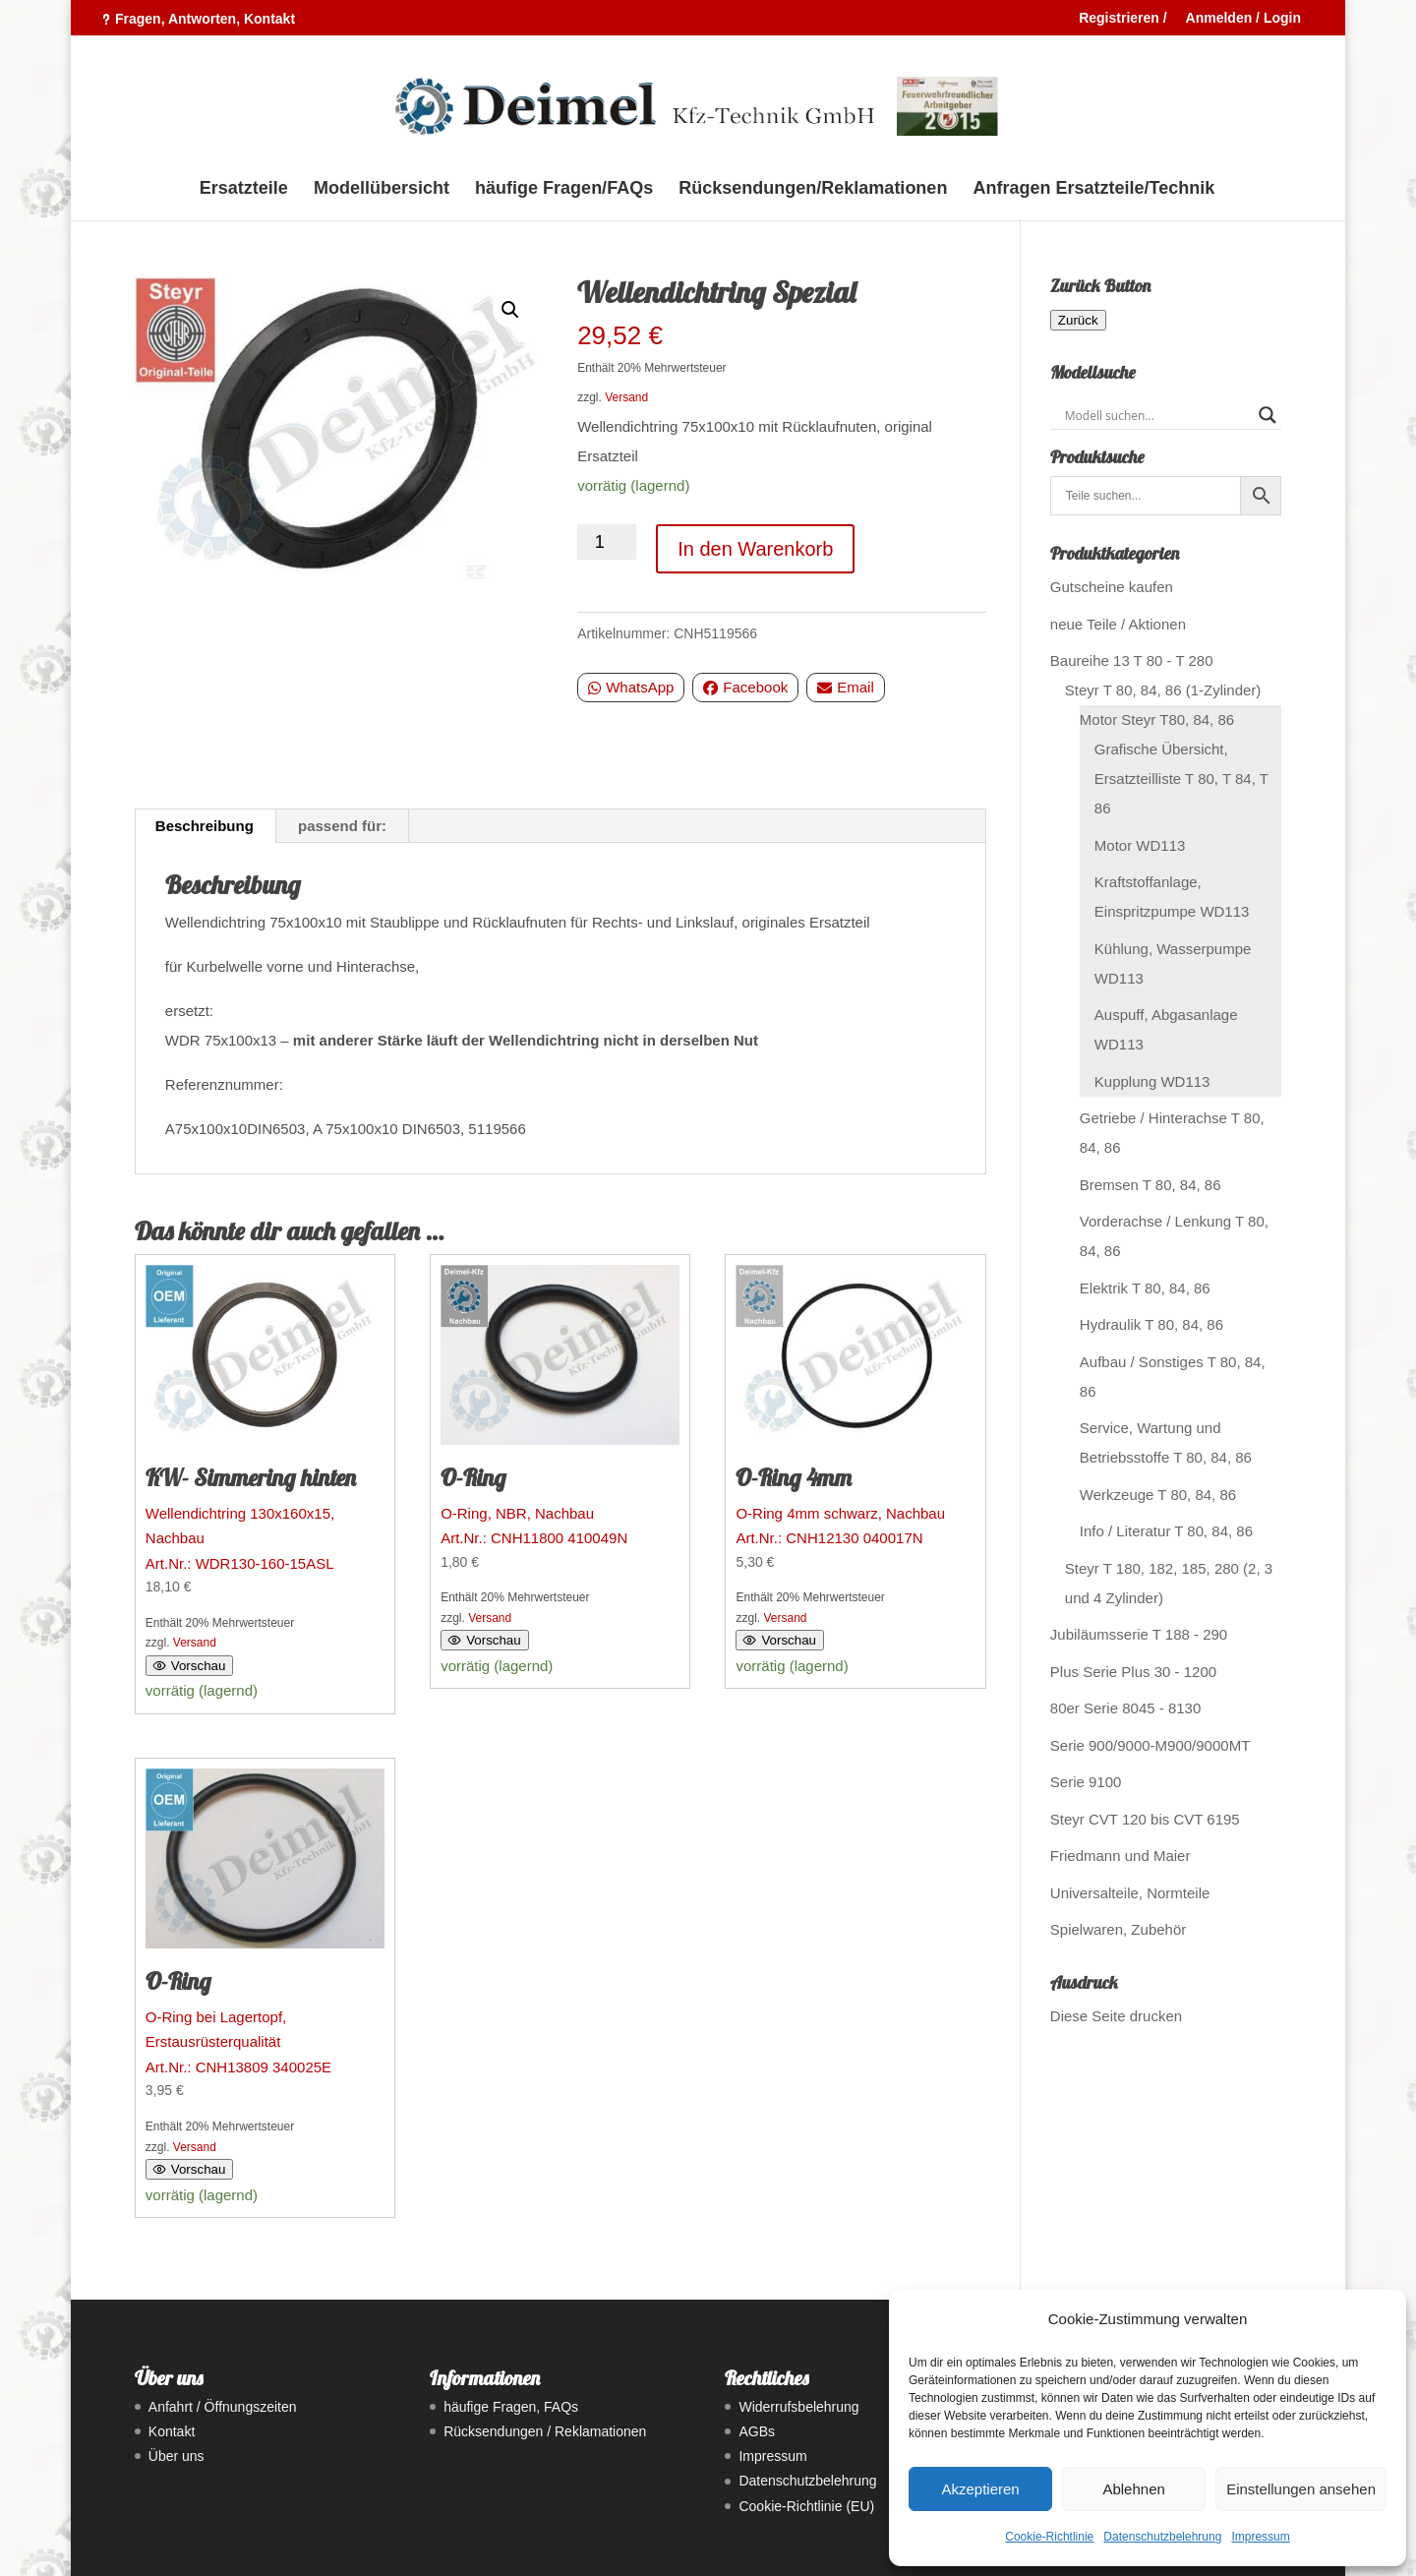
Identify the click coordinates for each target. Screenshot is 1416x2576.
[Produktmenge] (606, 542)
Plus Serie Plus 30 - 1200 (1133, 1671)
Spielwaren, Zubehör (1118, 1929)
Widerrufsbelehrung (798, 2407)
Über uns (176, 2456)
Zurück (1078, 320)
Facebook (745, 687)
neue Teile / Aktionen (1118, 624)
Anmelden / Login (1243, 18)
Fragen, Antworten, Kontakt (205, 19)
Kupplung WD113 (1152, 1081)
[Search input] (1157, 415)
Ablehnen (1133, 2489)
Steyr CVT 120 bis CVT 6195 (1145, 1819)
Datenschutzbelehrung (1162, 2537)
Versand (626, 397)
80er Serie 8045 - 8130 (1125, 1708)
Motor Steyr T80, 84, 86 (1157, 719)
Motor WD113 (1140, 845)
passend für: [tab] (342, 825)
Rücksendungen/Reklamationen (812, 189)
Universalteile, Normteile (1130, 1893)
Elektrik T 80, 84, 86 (1145, 1288)
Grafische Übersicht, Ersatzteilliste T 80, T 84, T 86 (1181, 778)
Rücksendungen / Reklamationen (544, 2431)
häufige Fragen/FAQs (564, 189)
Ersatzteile (244, 189)
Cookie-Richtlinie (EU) (806, 2506)
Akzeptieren (980, 2489)
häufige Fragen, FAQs (510, 2407)
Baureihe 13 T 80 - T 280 (1131, 660)
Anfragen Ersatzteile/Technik (1094, 189)
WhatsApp (631, 687)
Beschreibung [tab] (204, 825)
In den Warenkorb (755, 549)
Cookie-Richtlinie (1049, 2537)
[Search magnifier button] (1267, 415)
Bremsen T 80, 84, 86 (1150, 1184)
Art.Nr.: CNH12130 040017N (855, 1405)
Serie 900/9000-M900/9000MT (1150, 1745)
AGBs (756, 2431)
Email (845, 687)
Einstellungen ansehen (1301, 2489)
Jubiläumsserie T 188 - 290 (1138, 1634)
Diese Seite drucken (1116, 2015)
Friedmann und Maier (1120, 1855)
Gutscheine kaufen (1111, 586)
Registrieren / (1122, 18)
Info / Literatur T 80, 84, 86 (1166, 1531)
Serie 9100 (1086, 1781)
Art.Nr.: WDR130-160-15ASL (265, 1418)
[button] (510, 310)
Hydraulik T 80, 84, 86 (1151, 1324)
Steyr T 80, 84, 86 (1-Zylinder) (1163, 690)
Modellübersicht (381, 189)
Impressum (1260, 2537)
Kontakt (171, 2431)
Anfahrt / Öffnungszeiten (222, 2407)
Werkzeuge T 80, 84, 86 (1158, 1494)
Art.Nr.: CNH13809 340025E (265, 1921)
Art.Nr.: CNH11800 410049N (560, 1405)
